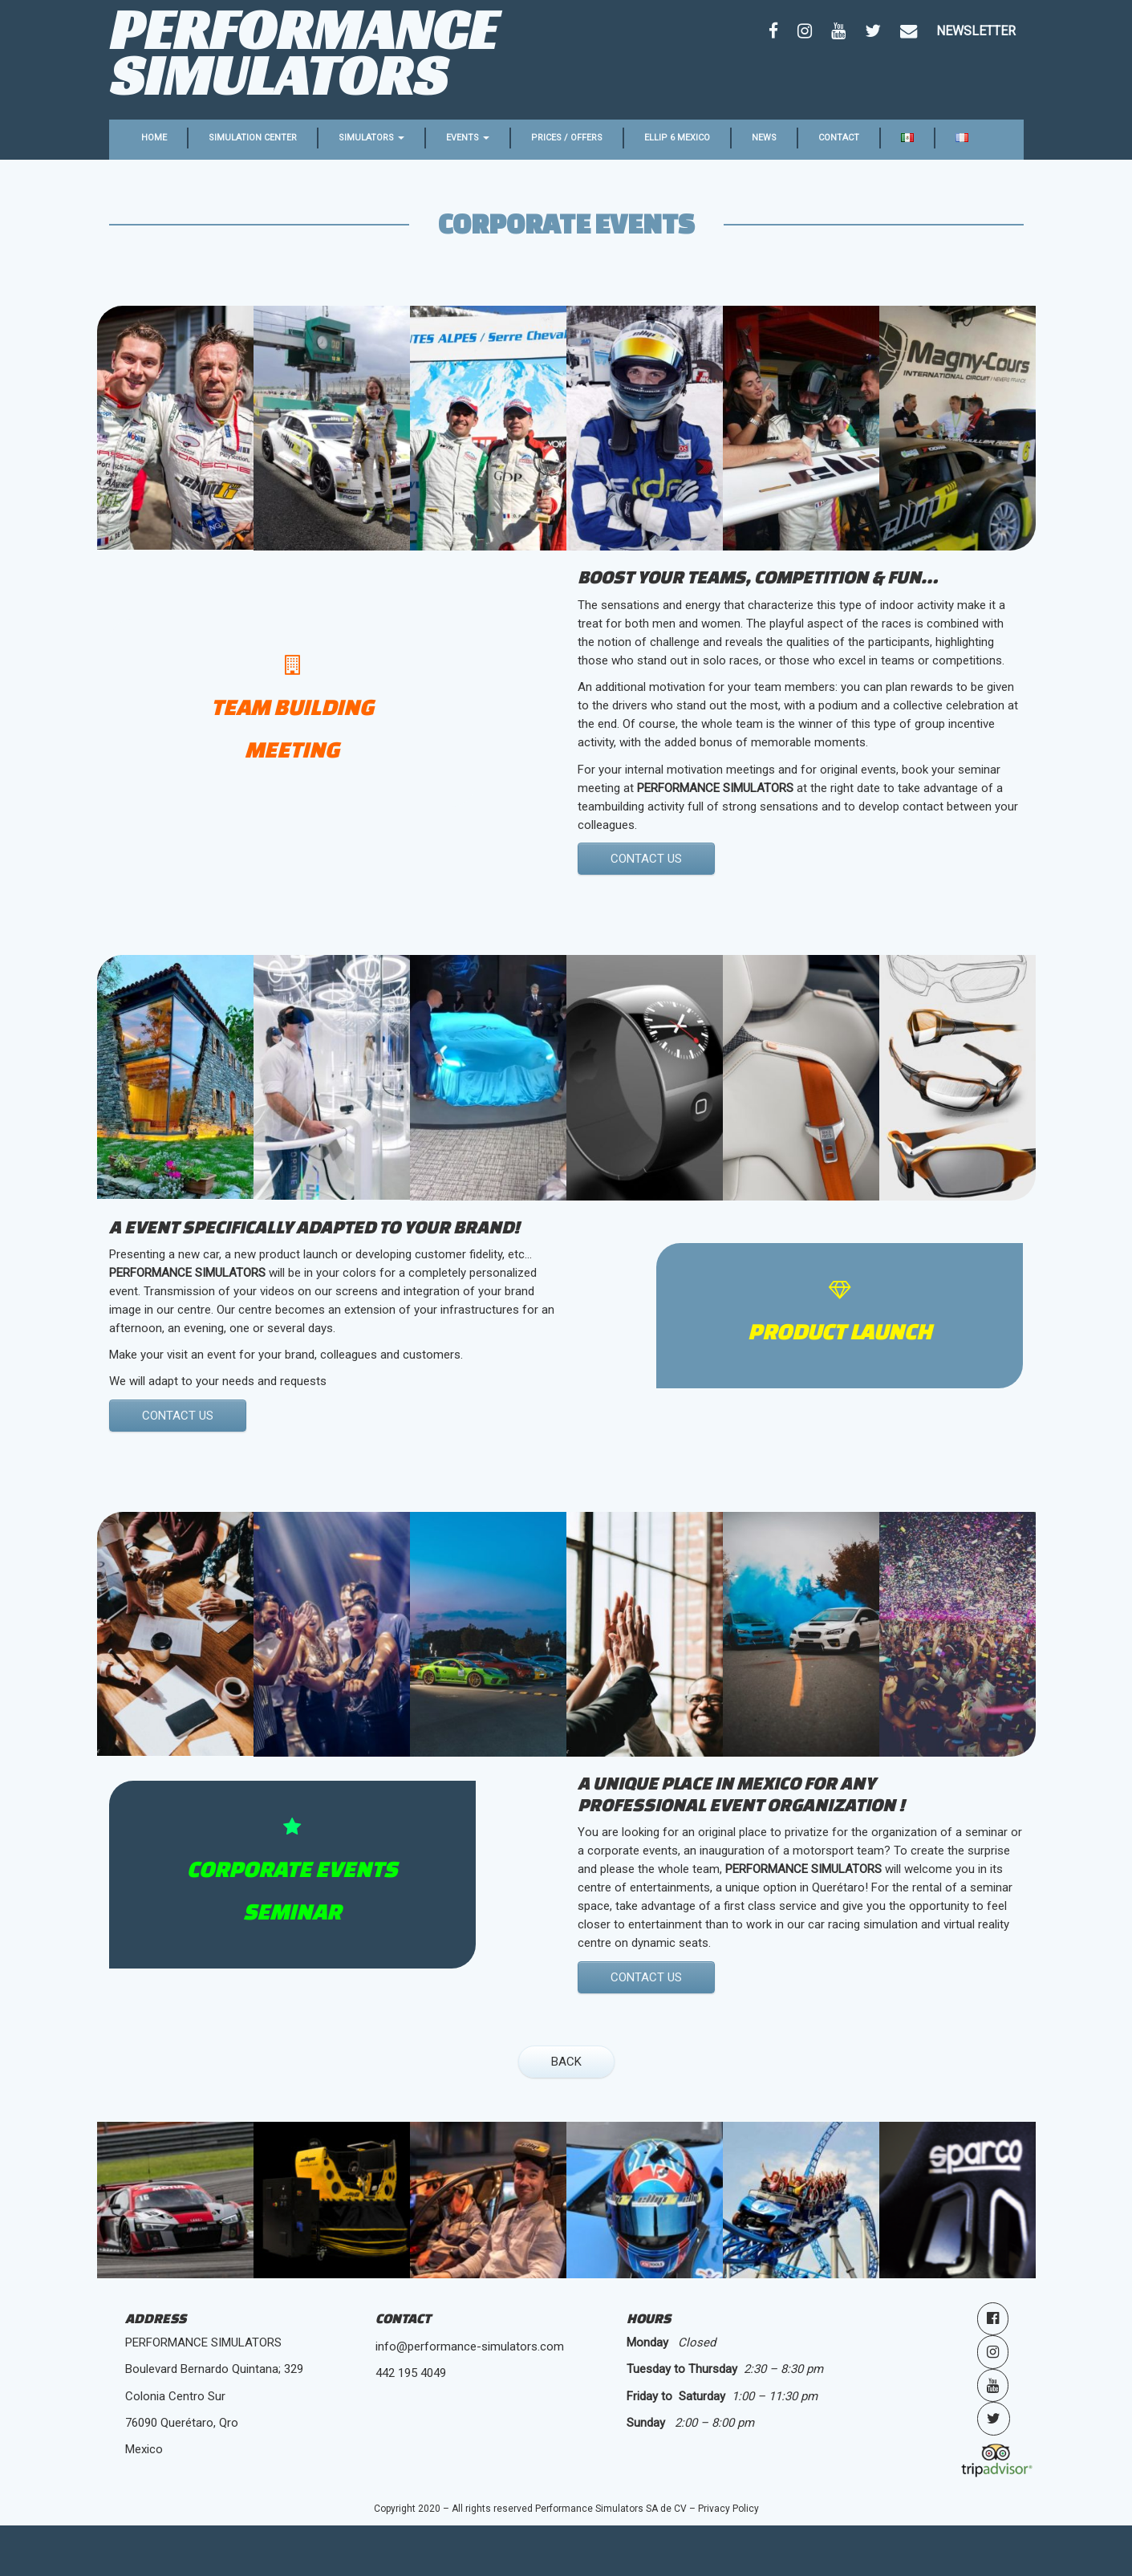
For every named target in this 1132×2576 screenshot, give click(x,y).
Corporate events (566, 223)
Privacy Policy (728, 2508)
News (764, 137)
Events (467, 137)
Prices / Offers (567, 137)
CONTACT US (646, 858)
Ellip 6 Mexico (677, 137)
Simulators (371, 137)
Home (154, 137)
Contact (838, 137)
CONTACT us (177, 1415)
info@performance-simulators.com (469, 2346)
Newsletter (976, 31)
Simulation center (253, 137)
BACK (566, 2061)
